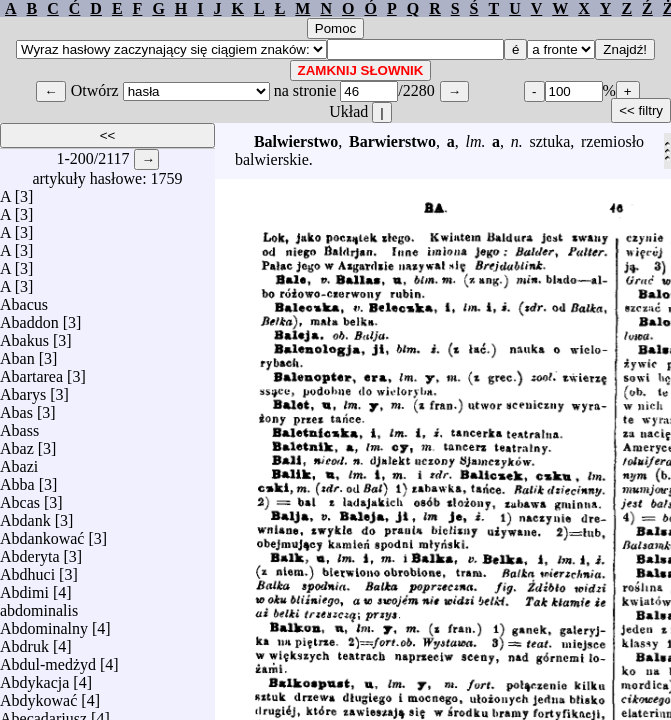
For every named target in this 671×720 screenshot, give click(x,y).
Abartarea (31, 371)
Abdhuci (27, 569)
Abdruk (24, 641)
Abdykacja (34, 677)
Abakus (24, 335)
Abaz (17, 443)
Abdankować (42, 533)
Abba (17, 479)
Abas (16, 407)
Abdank (25, 515)
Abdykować (38, 695)
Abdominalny (44, 623)
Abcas (20, 497)
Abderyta (30, 551)
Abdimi (24, 587)
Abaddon (29, 317)
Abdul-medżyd (48, 659)
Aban (17, 353)
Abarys (23, 389)
